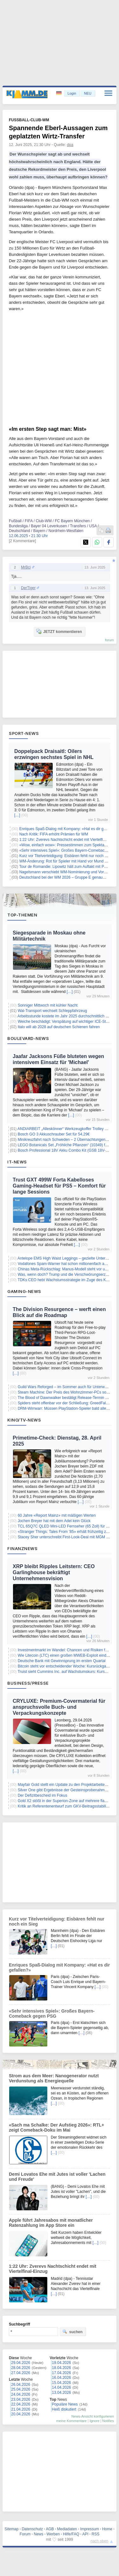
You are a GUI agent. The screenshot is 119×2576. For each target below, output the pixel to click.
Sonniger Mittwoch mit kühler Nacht (48, 1005)
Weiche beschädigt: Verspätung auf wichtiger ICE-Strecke (66, 1021)
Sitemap (11, 2529)
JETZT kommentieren (59, 631)
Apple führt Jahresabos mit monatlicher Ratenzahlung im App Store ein (51, 2223)
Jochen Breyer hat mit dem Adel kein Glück (54, 1521)
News (38, 2534)
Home (107, 2529)
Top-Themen (22, 914)
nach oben (99, 2541)
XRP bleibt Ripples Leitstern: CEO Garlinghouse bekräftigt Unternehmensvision (54, 1572)
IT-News (17, 1161)
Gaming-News (24, 1291)
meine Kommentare (71, 2421)
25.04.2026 (20, 2389)
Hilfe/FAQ (71, 2534)
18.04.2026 (61, 2368)
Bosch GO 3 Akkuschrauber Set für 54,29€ (54, 1134)
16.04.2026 (61, 2377)
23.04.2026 (20, 2399)
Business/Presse (28, 1683)
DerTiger (28, 588)
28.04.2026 (20, 2368)
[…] (17, 815)
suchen (72, 2331)
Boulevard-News (28, 1038)
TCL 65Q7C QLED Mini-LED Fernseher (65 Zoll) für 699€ (65, 1526)
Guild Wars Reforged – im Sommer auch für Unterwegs (64, 1387)
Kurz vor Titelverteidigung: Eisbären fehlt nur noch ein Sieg (68, 856)
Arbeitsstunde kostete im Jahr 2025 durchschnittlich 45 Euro (68, 1016)
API (85, 2534)
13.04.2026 (61, 2392)
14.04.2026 (61, 2387)
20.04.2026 (20, 2414)
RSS (96, 2534)
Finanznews (22, 1548)
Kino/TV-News (24, 1419)
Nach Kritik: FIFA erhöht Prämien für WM (53, 834)
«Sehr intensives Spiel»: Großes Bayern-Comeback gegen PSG (52, 2013)
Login (72, 93)
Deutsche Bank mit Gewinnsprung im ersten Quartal (62, 1661)
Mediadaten (67, 2529)
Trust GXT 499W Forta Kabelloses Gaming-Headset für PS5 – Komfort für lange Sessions (59, 1186)
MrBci (26, 567)
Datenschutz (32, 2529)
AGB (50, 2529)
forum (109, 640)
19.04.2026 (61, 2362)
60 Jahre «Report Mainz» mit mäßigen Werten (57, 1515)
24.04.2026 (20, 2394)
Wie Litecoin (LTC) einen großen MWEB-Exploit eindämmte (68, 1655)
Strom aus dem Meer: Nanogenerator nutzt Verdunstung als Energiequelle (54, 2078)
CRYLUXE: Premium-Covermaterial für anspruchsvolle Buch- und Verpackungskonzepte (59, 1707)
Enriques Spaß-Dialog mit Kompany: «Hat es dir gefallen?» (69, 829)
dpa (70, 145)
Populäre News (65, 2404)
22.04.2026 (20, 2404)
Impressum (89, 2529)
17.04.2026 (61, 2373)
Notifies (108, 2421)
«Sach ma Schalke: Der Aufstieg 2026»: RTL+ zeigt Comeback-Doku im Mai (56, 2127)
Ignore (94, 2421)
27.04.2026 (20, 2373)
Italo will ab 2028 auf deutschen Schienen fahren (59, 1027)
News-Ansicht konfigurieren (92, 2416)
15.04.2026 (61, 2382)
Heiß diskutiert (64, 2409)
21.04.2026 (20, 2409)
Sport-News (24, 733)
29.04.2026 (20, 2362)
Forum (25, 2534)
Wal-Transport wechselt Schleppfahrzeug (52, 1010)
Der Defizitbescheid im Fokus (42, 1795)
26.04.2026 (20, 2384)
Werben (53, 2534)
